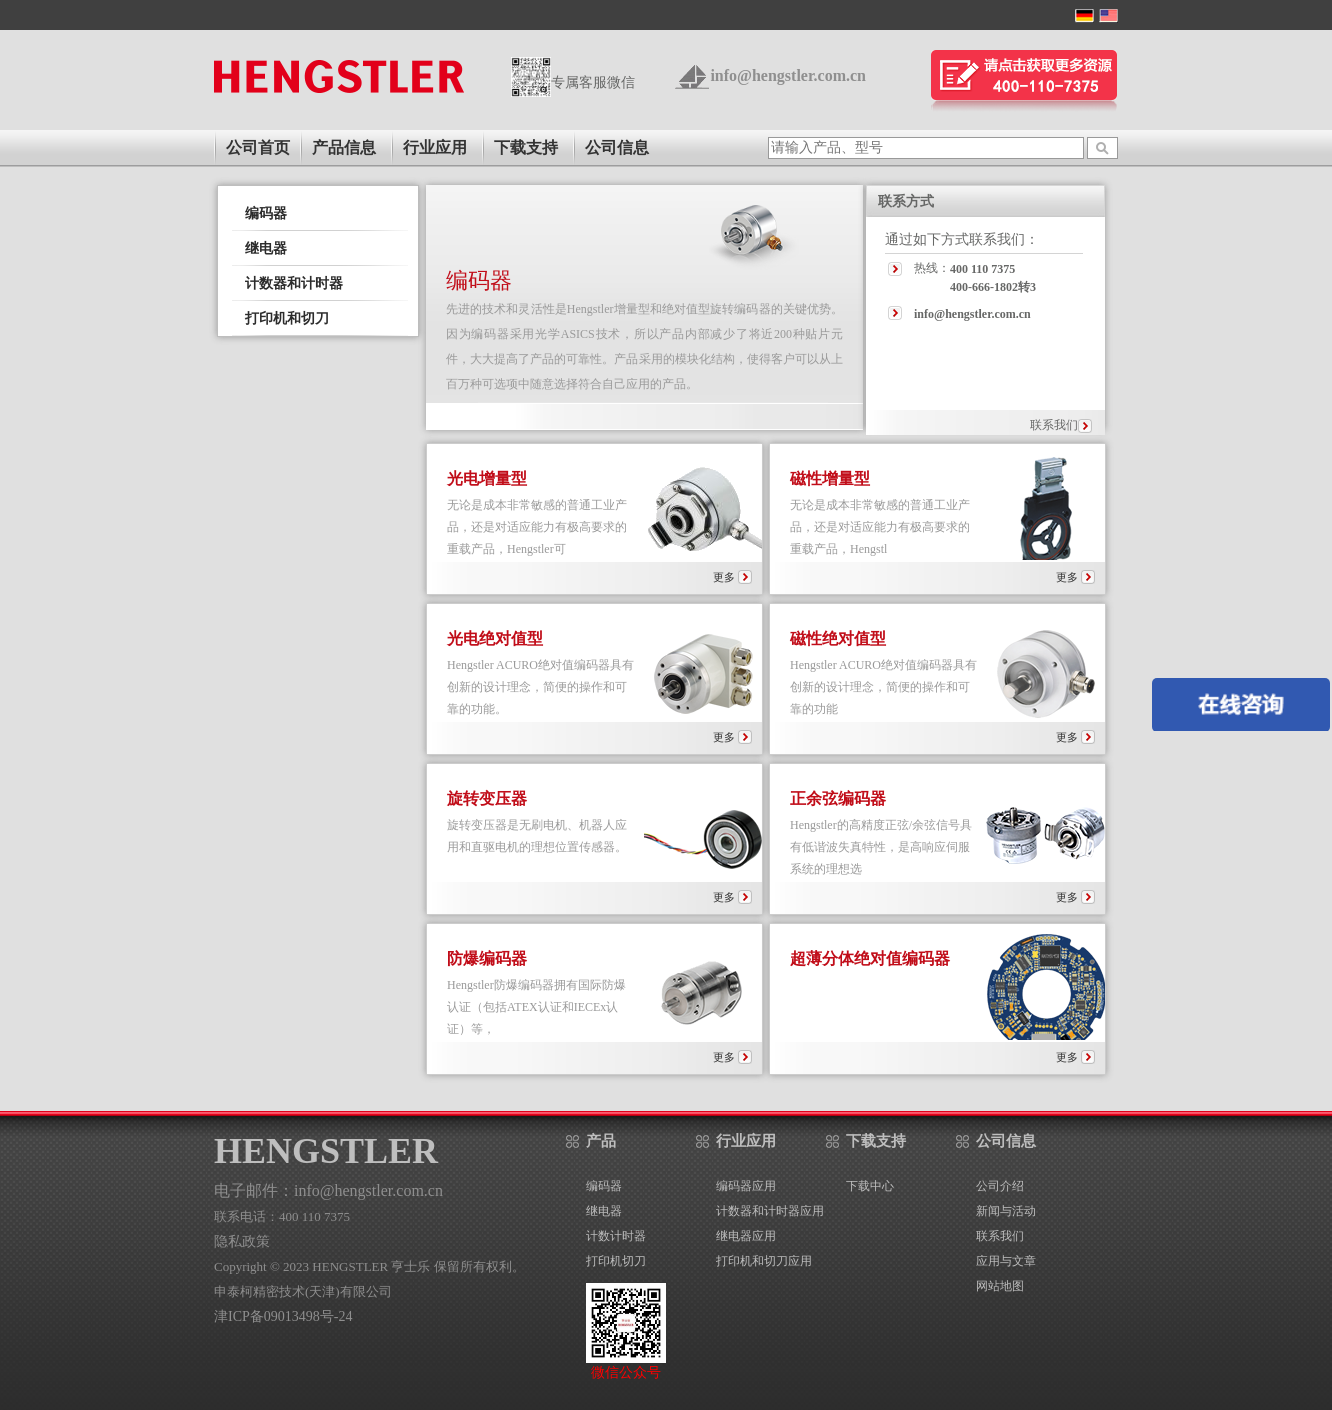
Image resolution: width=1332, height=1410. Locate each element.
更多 (732, 577)
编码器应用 (746, 1186)
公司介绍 (1000, 1186)
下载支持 (526, 147)
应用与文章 (1006, 1261)
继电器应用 (746, 1236)
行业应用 (435, 147)
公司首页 (258, 147)
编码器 (266, 213)
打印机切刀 (616, 1261)
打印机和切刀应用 (764, 1261)
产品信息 (344, 147)
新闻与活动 (1006, 1211)
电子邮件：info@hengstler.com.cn (328, 1190)
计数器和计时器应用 (770, 1211)
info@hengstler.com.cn (788, 75)
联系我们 (1054, 425)
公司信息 (617, 147)
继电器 (266, 248)
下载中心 (870, 1186)
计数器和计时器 (294, 283)
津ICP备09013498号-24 (283, 1316)
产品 (601, 1141)
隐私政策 (242, 1241)
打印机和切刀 (287, 318)
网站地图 (1000, 1286)
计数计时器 (616, 1236)
